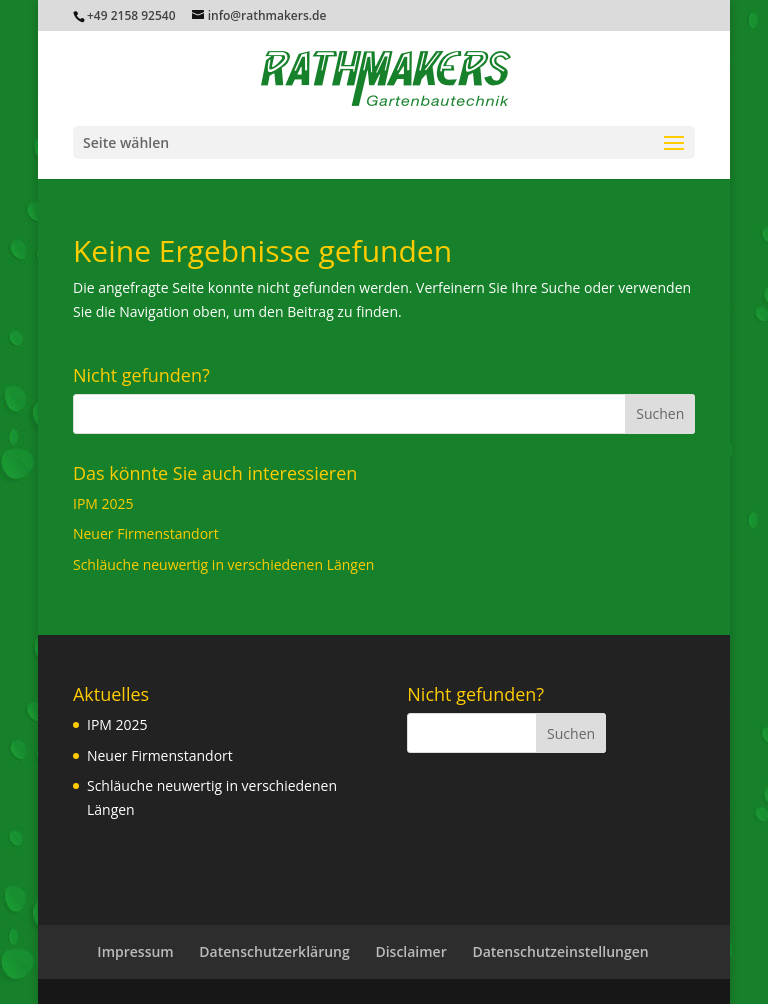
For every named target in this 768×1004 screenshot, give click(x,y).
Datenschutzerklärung (274, 951)
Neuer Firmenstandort (146, 533)
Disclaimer (410, 951)
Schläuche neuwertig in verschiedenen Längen (223, 564)
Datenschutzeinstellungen (560, 951)
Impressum (135, 951)
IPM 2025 (103, 503)
